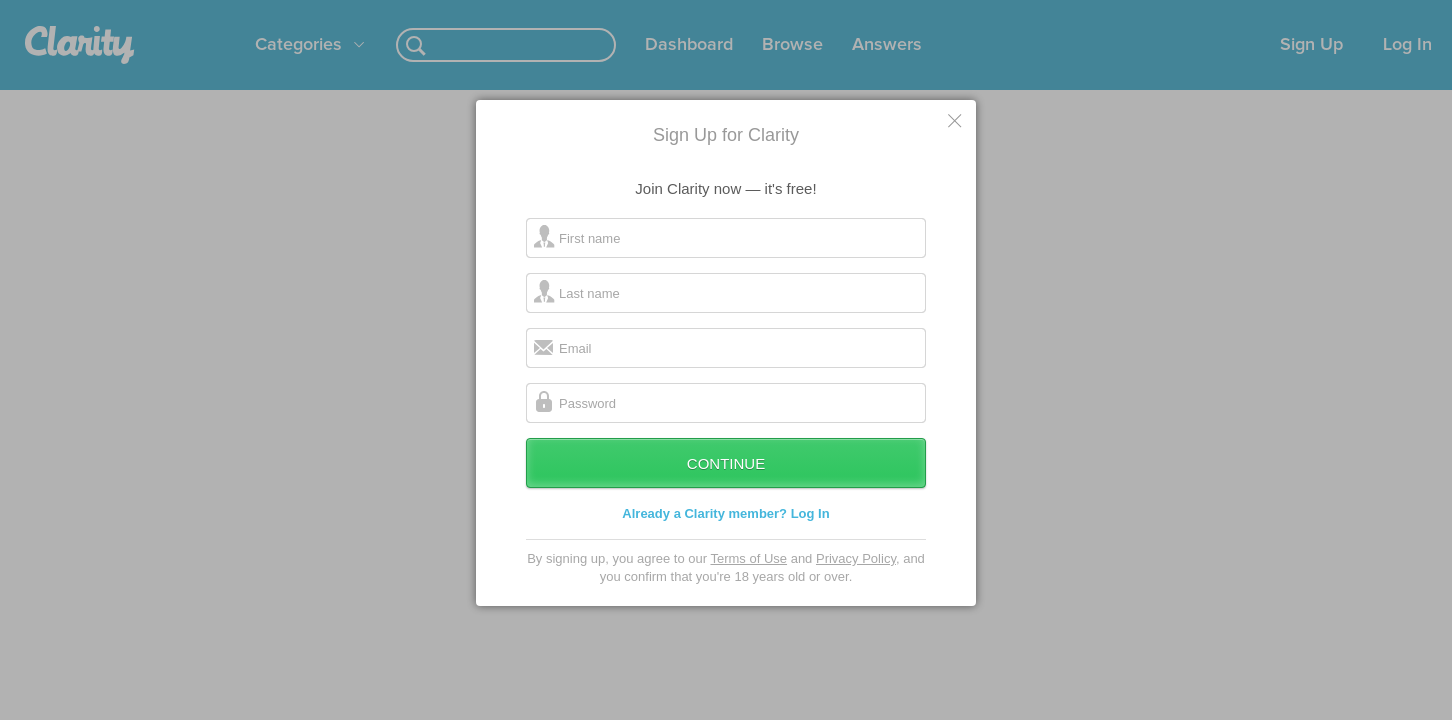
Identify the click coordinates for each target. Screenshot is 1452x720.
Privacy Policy (856, 582)
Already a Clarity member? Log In (725, 537)
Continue (726, 487)
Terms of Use (748, 582)
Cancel (956, 144)
